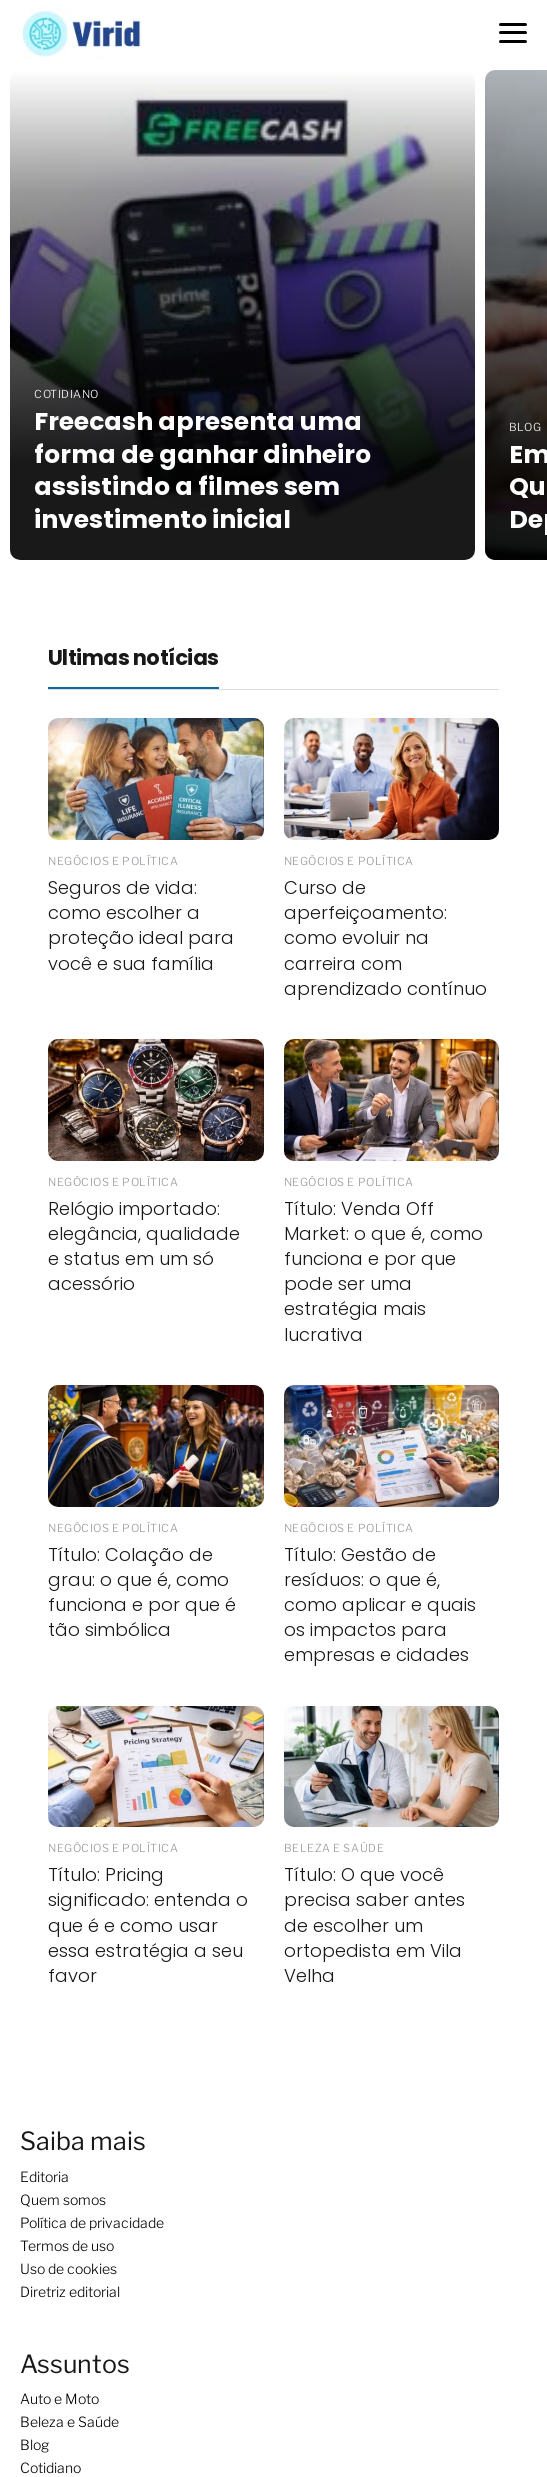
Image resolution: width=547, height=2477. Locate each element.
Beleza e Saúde (69, 2421)
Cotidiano (50, 2467)
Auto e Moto (59, 2398)
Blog (34, 2444)
